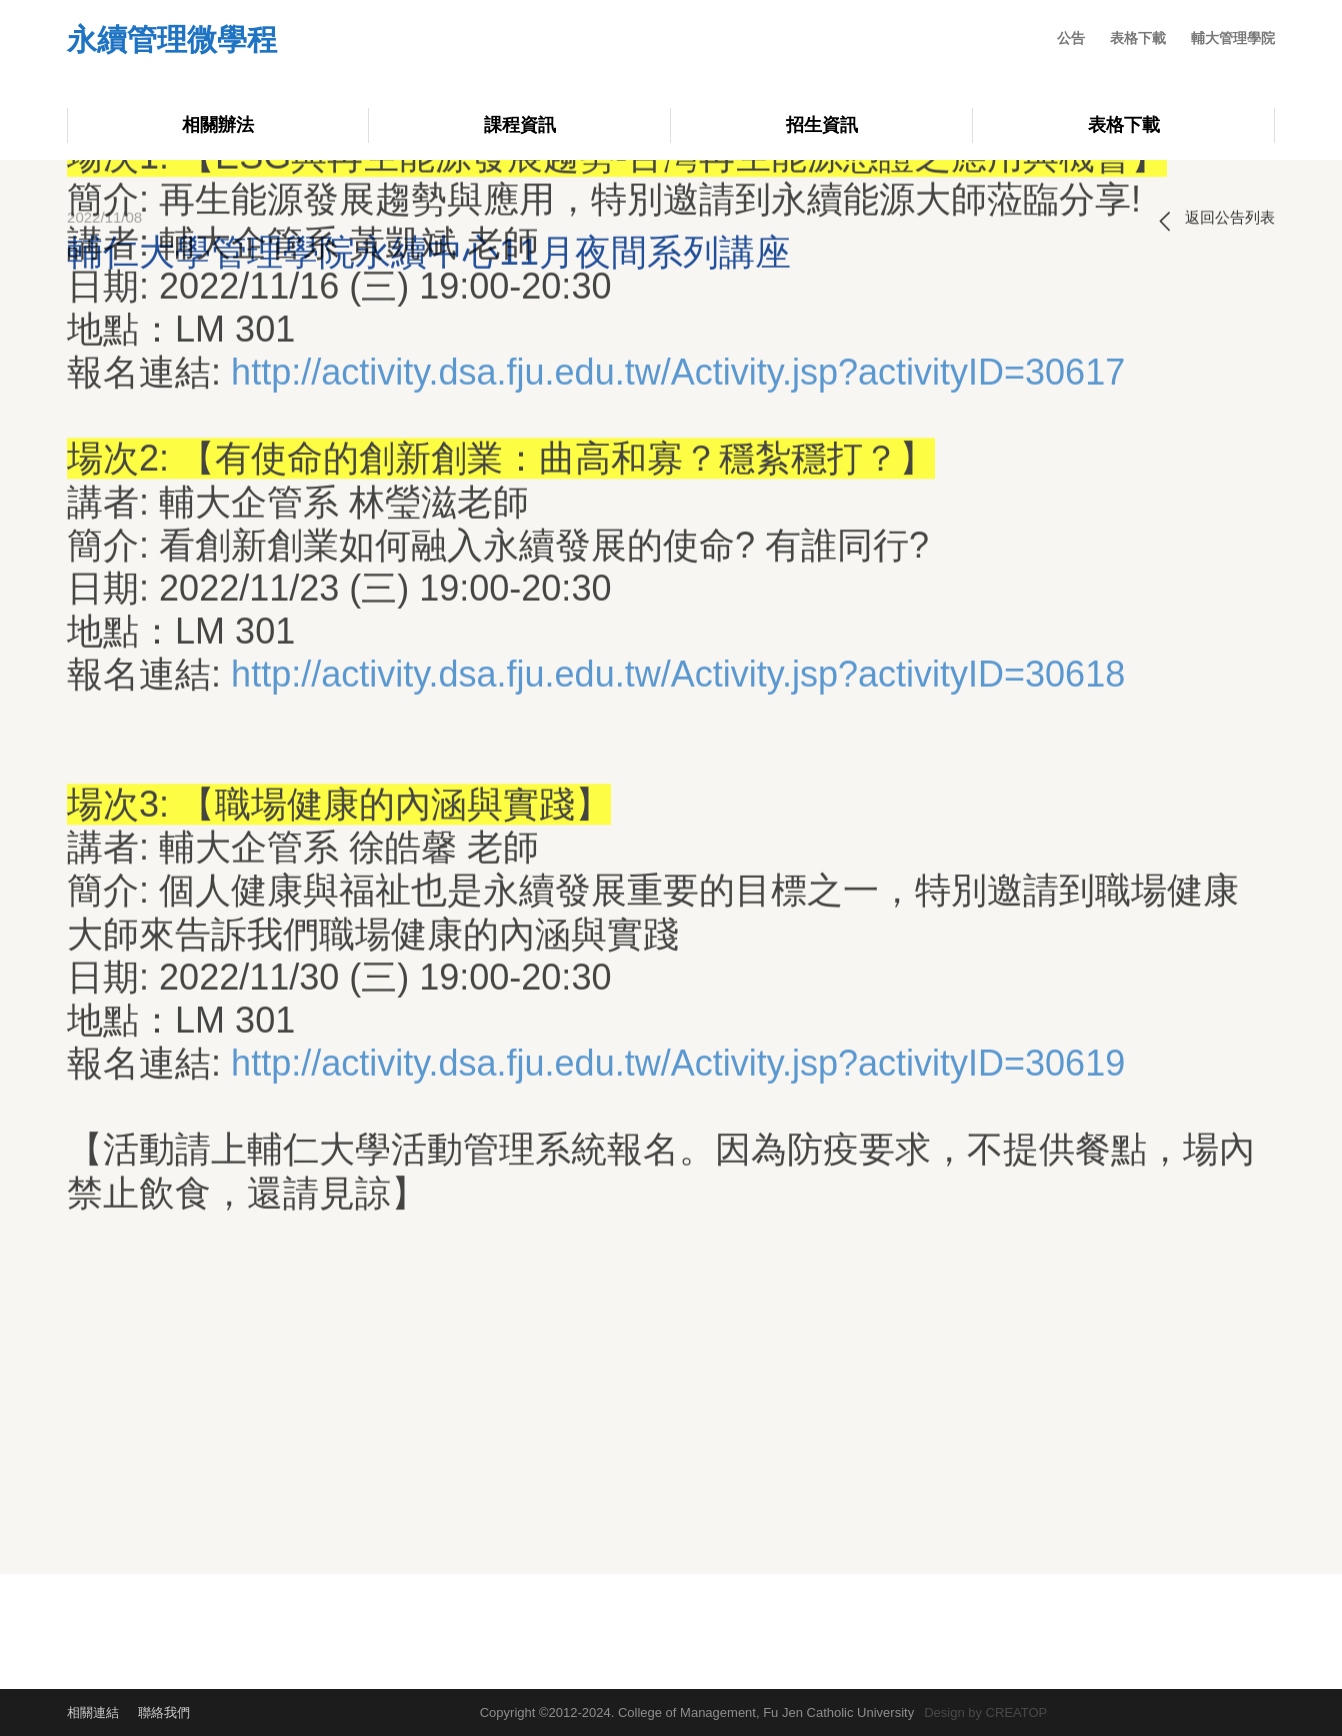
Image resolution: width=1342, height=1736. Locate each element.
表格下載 (1138, 38)
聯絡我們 (164, 1712)
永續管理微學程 (172, 41)
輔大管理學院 (1233, 38)
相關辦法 (218, 125)
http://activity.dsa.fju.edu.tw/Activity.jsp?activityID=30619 (678, 837)
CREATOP (1017, 1712)
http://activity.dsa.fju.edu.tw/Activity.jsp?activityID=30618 (678, 448)
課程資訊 (520, 125)
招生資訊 (822, 125)
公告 (1071, 38)
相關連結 (93, 1712)
